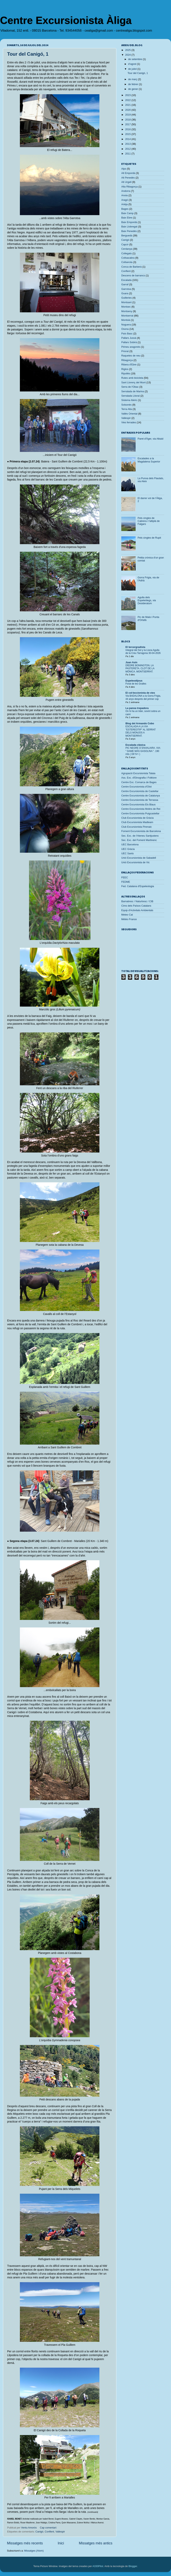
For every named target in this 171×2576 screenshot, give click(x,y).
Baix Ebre (126, 217)
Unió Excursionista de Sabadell (138, 857)
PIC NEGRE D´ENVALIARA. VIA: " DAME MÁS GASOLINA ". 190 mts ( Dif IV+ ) (143, 751)
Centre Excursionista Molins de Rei (140, 809)
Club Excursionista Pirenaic (136, 826)
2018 (128, 119)
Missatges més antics (95, 2543)
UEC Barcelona (130, 844)
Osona (125, 329)
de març (133, 79)
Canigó (39, 2531)
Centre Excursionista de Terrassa (139, 800)
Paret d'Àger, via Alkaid (150, 438)
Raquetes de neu (130, 355)
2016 (128, 129)
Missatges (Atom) (34, 2550)
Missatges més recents (25, 2543)
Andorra (125, 191)
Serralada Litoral (130, 395)
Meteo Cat (127, 914)
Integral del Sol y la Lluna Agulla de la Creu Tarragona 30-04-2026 (143, 652)
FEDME (125, 882)
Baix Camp (127, 213)
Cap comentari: (49, 2527)
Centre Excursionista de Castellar (139, 791)
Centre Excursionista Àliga (66, 20)
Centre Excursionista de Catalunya (140, 795)
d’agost (132, 64)
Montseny (126, 311)
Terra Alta (126, 409)
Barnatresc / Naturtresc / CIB (137, 901)
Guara (124, 293)
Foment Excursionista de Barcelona (141, 831)
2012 (128, 149)
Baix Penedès (129, 231)
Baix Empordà (129, 222)
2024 (128, 54)
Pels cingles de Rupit (149, 537)
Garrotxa (126, 289)
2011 (128, 153)
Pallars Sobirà (129, 342)
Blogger (132, 2566)
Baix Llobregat (129, 226)
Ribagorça (127, 360)
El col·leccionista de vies (140, 692)
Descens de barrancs (133, 275)
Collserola (126, 262)
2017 (128, 124)
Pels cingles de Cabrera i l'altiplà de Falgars (149, 521)
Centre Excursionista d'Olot (136, 786)
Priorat (125, 351)
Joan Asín (131, 662)
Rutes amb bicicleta (132, 378)
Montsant (126, 302)
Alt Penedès (128, 177)
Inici (61, 2543)
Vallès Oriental (129, 413)
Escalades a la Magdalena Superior (149, 460)
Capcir (124, 244)
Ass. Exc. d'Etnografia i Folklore (138, 777)
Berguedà (126, 235)
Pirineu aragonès (130, 347)
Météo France (129, 919)
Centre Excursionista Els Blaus (138, 804)
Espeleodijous (133, 680)
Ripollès (125, 373)
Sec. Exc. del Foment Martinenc (139, 840)
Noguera (126, 324)
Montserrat (127, 315)
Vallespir (60, 2531)
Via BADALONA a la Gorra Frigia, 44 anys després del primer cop (143, 697)
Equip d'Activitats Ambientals (137, 910)
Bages (124, 209)
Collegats (126, 253)
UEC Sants (127, 853)
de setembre (135, 59)
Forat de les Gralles (135, 683)
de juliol (132, 69)
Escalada (126, 280)
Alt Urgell (126, 182)
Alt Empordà (128, 173)
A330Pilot (97, 2566)
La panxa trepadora (137, 708)
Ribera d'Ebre (129, 364)
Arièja (124, 204)
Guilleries (126, 297)
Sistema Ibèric (129, 400)
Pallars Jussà (128, 338)
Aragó (124, 200)
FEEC (124, 877)
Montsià (125, 320)
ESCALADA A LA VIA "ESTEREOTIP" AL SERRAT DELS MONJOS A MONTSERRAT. (140, 731)
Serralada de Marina (132, 391)
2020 (128, 110)
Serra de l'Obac (130, 386)
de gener (133, 89)
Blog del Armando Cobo (139, 723)
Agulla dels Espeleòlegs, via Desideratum (147, 600)
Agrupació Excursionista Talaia (138, 773)
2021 (128, 105)
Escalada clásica (135, 745)
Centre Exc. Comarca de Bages (138, 782)
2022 (128, 100)
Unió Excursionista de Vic (135, 862)
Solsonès (126, 404)
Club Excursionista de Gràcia (137, 818)
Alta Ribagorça (129, 186)
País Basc (127, 333)
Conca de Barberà (131, 266)
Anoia (124, 195)
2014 (128, 139)
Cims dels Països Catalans (136, 905)
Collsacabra (128, 257)
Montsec (126, 306)
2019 (128, 114)
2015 (128, 134)
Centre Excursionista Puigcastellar (140, 813)
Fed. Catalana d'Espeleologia (137, 886)
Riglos (124, 369)
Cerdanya (126, 249)
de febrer (133, 84)
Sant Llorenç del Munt (133, 382)
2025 (128, 50)
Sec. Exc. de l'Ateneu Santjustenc (140, 835)
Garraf (124, 284)
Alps (123, 168)
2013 (128, 144)
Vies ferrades (128, 422)
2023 (128, 95)
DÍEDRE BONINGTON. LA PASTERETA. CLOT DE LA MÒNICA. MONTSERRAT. (139, 668)
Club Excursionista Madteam (137, 822)
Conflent (49, 2531)
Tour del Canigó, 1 (28, 54)
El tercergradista (135, 647)
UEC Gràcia (128, 849)
